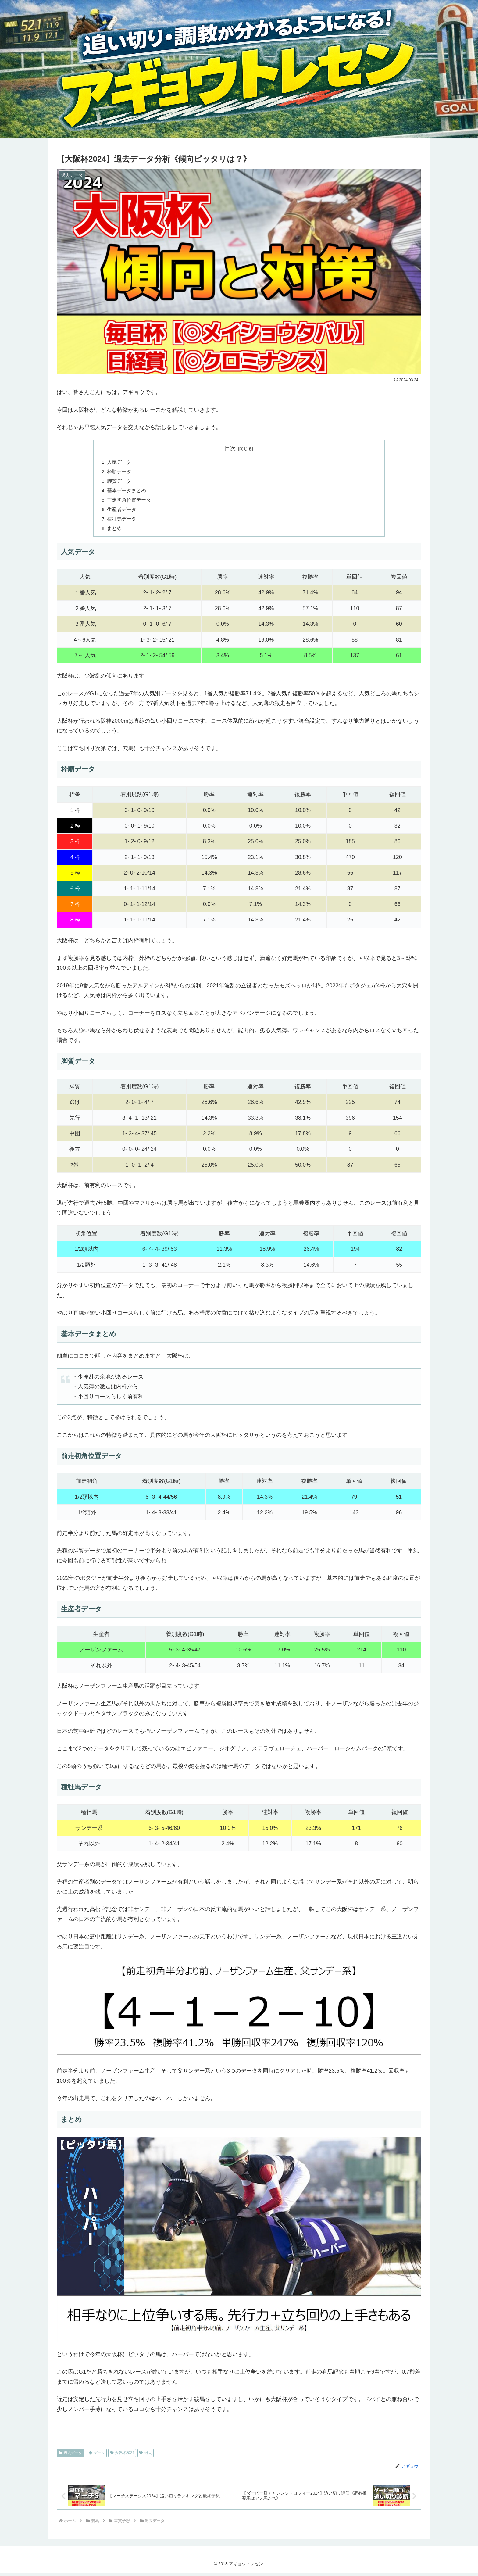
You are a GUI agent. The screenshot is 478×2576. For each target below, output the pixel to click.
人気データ (119, 462)
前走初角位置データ (129, 502)
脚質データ (119, 482)
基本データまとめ (126, 492)
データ (97, 2456)
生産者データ (122, 511)
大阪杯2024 (122, 2456)
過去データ (70, 2456)
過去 (145, 2456)
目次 (230, 448)
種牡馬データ (122, 521)
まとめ (114, 531)
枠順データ (119, 472)
